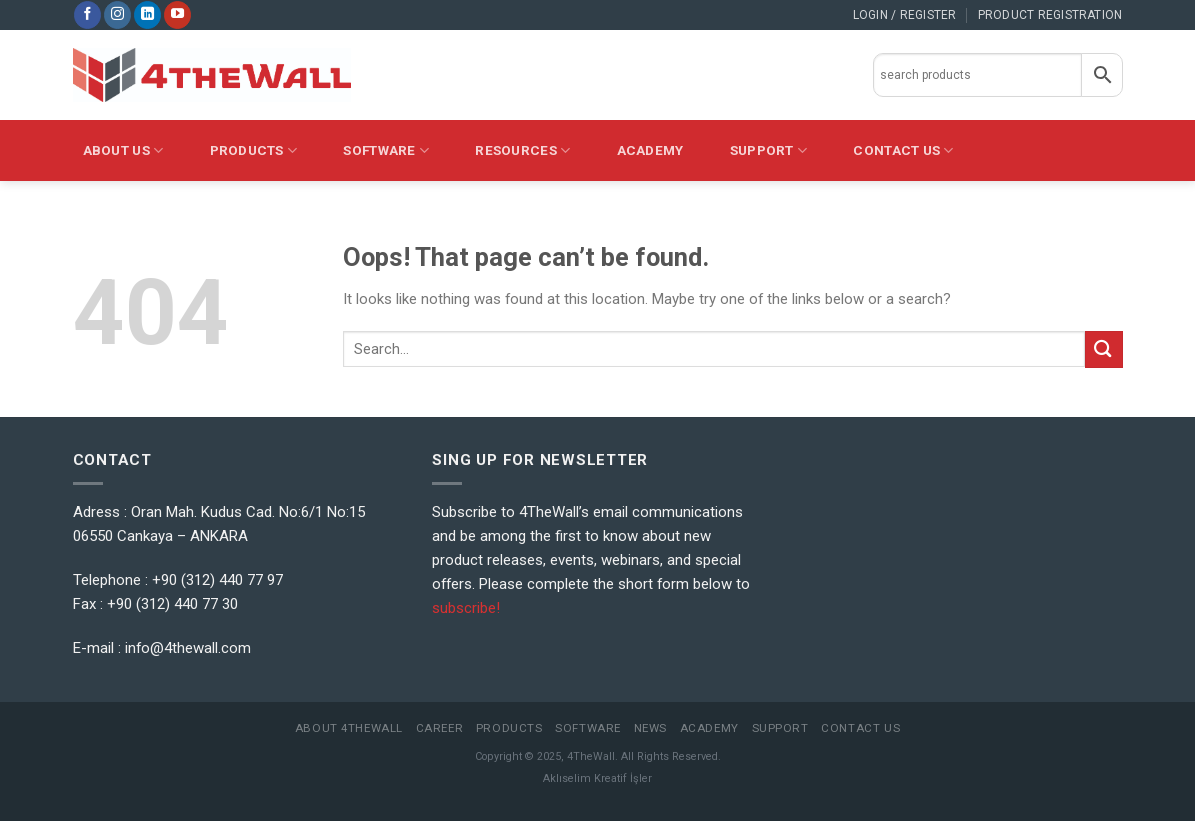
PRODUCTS (254, 150)
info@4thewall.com (188, 648)
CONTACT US (903, 150)
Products (509, 728)
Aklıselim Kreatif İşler (597, 778)
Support (768, 150)
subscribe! (466, 608)
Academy (650, 150)
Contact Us (860, 728)
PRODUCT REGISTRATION (1050, 15)
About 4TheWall (349, 728)
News (650, 728)
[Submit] (1104, 349)
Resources (522, 150)
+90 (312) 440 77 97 (217, 580)
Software (386, 150)
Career (439, 728)
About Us (123, 150)
